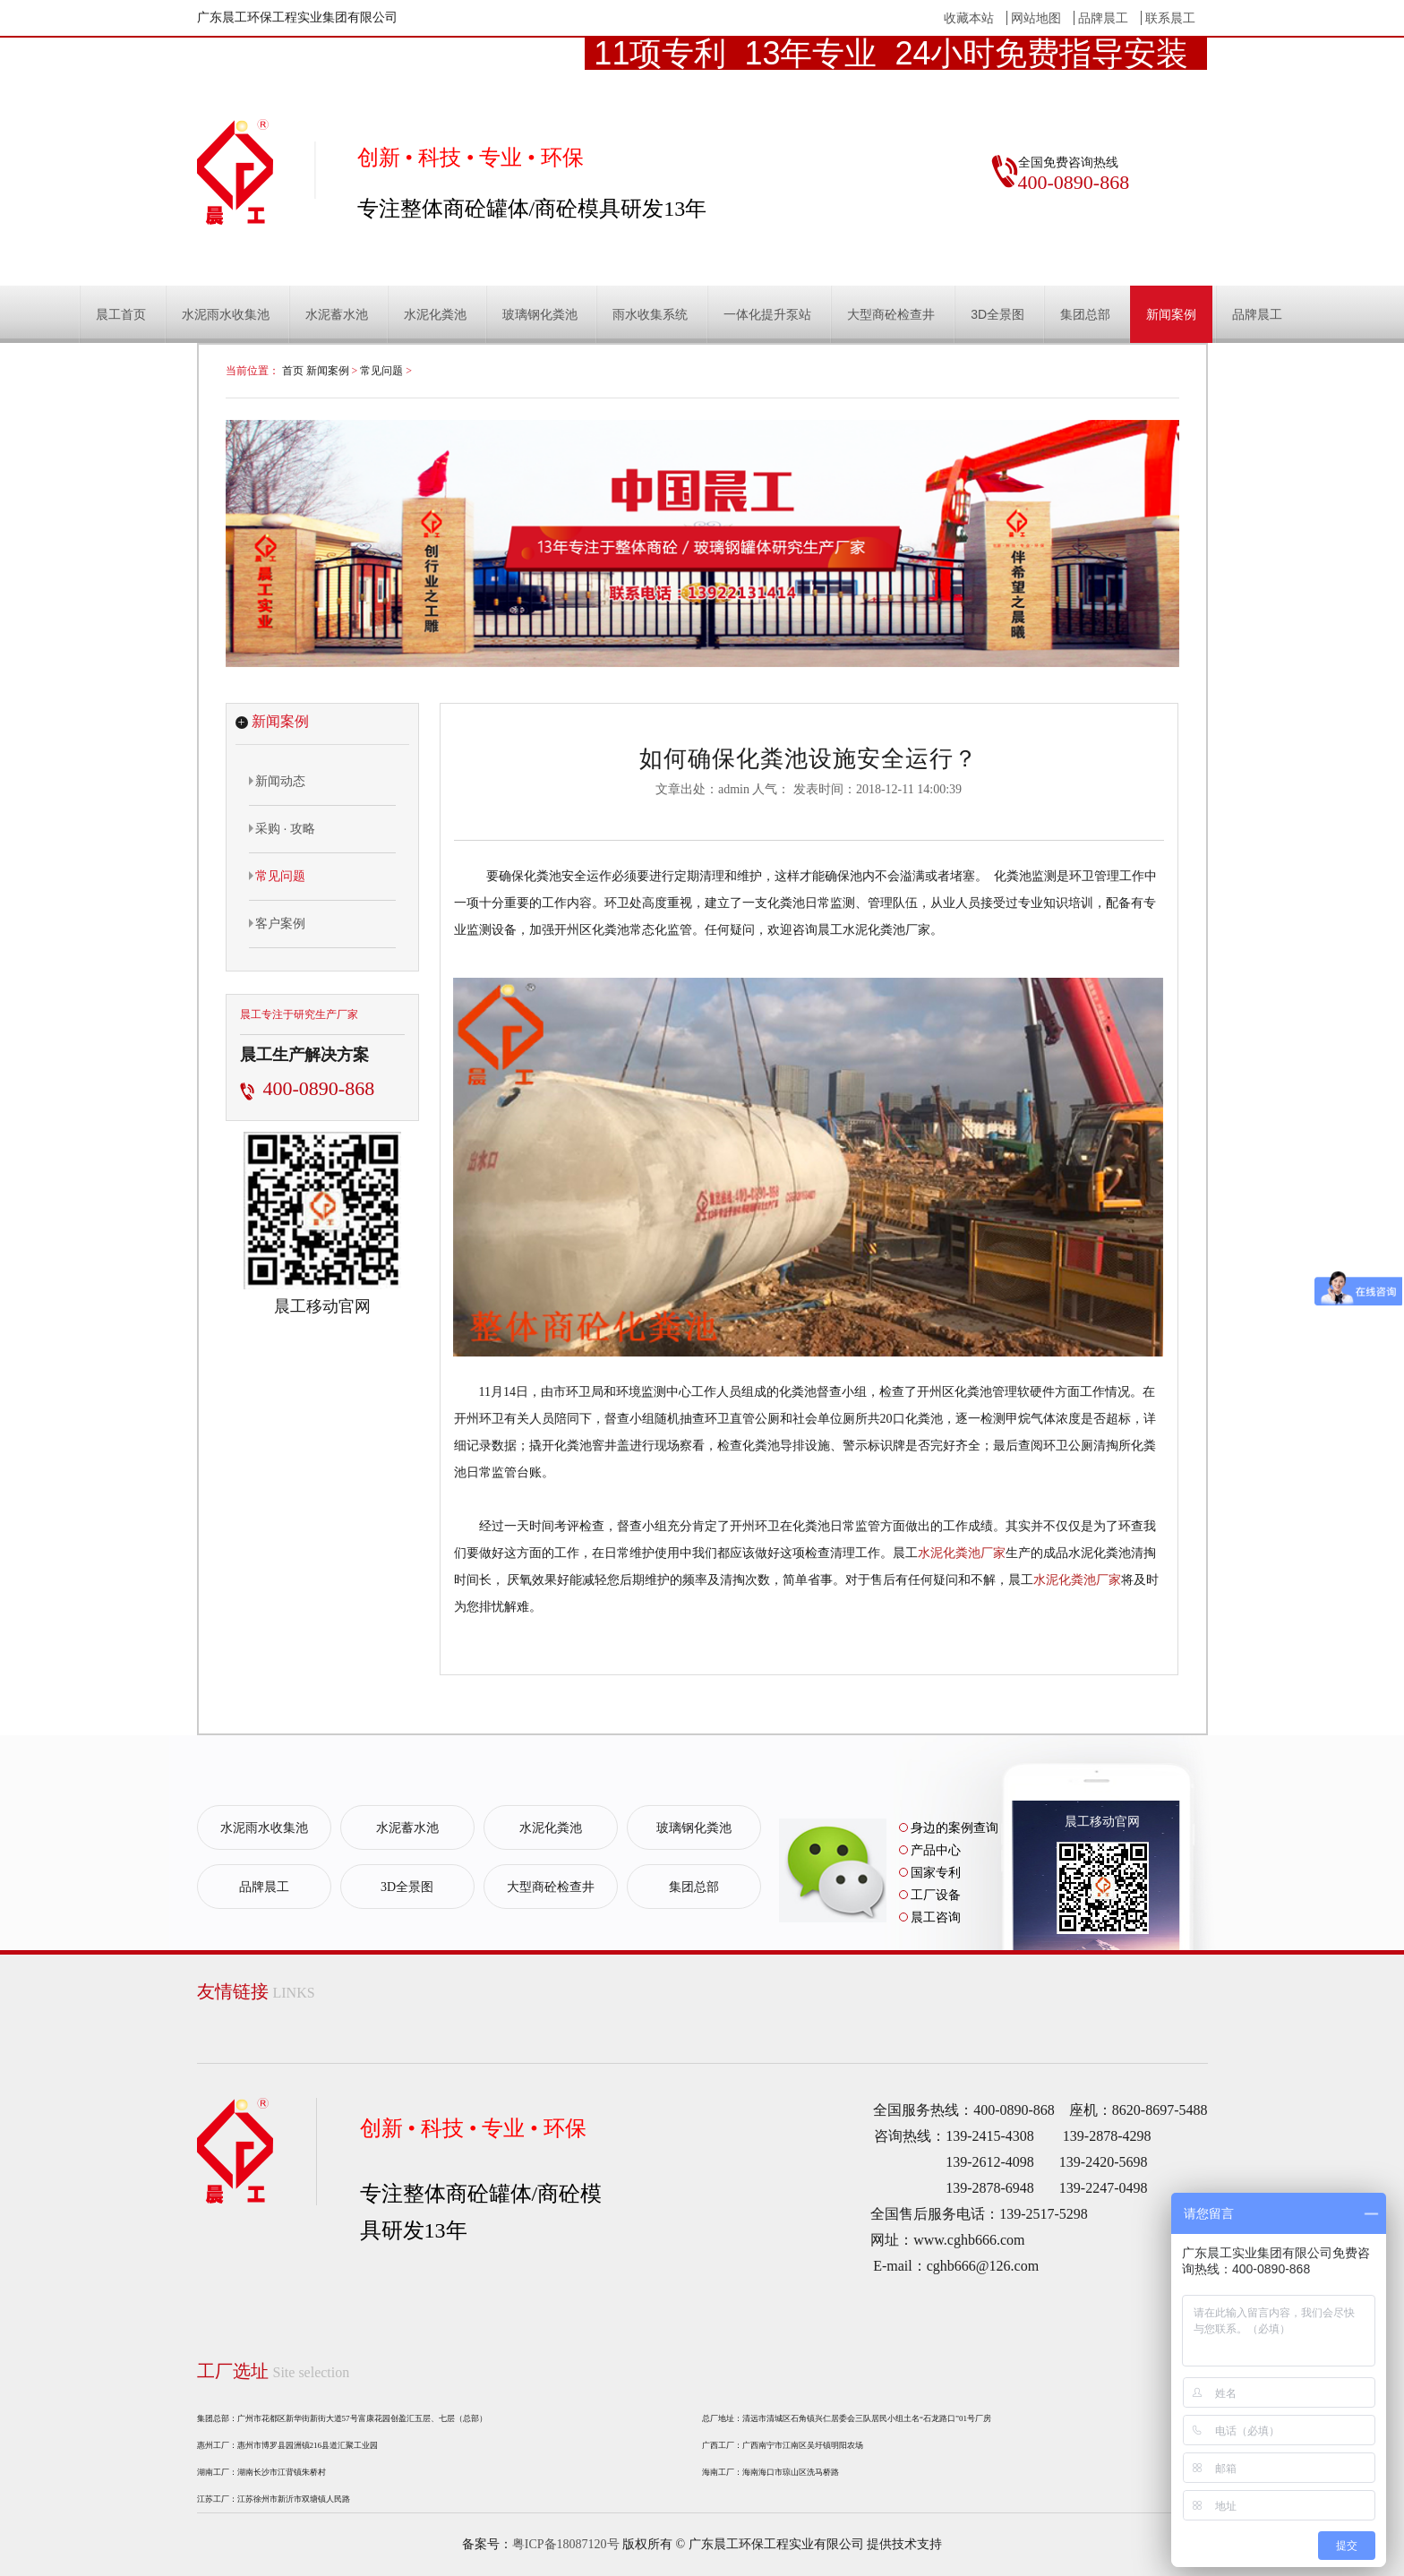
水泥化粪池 (435, 314)
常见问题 (381, 370)
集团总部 (1085, 314)
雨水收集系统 (650, 314)
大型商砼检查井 (891, 314)
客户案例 (277, 923)
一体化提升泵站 (767, 314)
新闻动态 (277, 781)
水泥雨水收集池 (226, 314)
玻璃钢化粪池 (540, 314)
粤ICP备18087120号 (566, 2544)
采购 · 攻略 (282, 828)
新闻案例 (1171, 314)
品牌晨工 (1103, 18)
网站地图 (1036, 18)
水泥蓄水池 (336, 314)
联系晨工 (1170, 18)
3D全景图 (997, 314)
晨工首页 (121, 314)
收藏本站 (969, 18)
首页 (293, 370)
